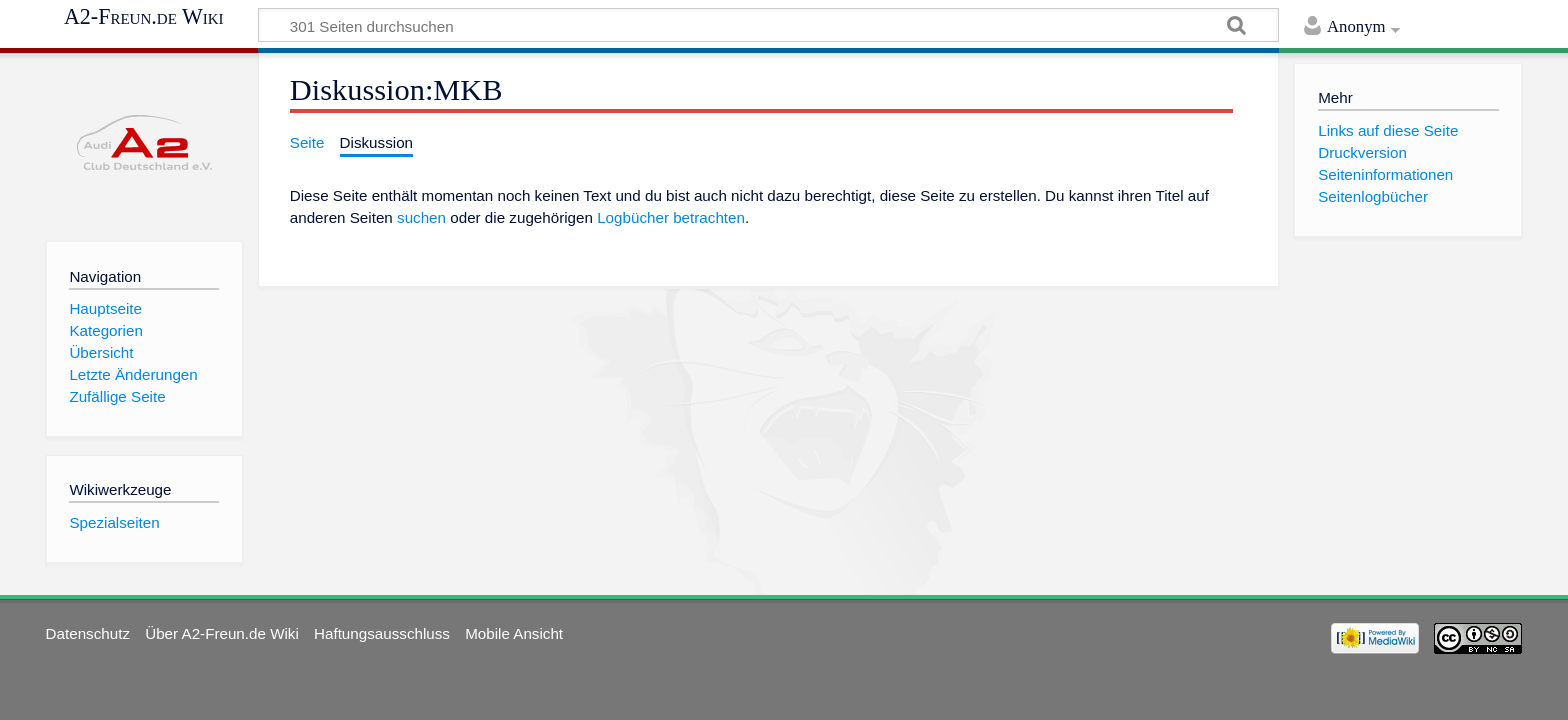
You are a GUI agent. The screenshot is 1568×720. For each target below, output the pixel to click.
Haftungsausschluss (382, 633)
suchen (421, 217)
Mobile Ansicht (514, 633)
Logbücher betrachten (671, 217)
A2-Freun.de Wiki (144, 17)
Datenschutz (88, 633)
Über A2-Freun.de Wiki (222, 633)
